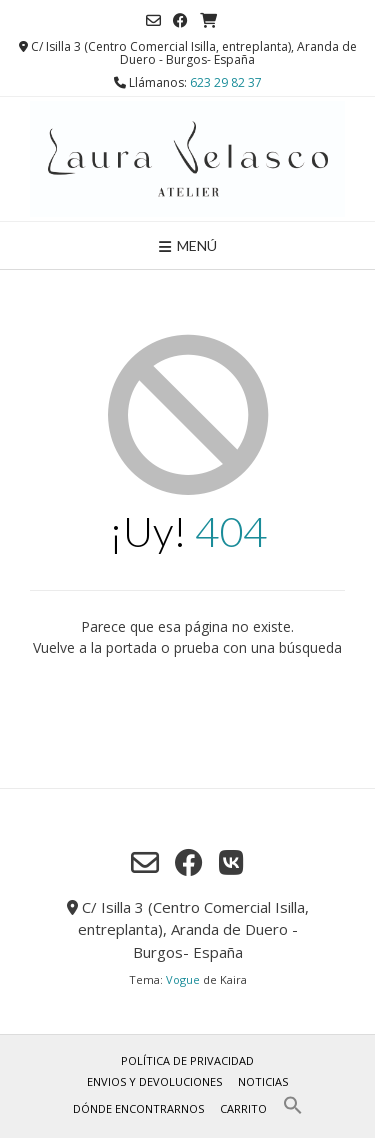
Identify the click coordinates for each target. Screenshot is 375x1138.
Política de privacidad (187, 1060)
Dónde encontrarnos (138, 1108)
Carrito (243, 1108)
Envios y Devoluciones (154, 1081)
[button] (293, 1110)
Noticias (263, 1081)
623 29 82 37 (226, 82)
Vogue (183, 979)
